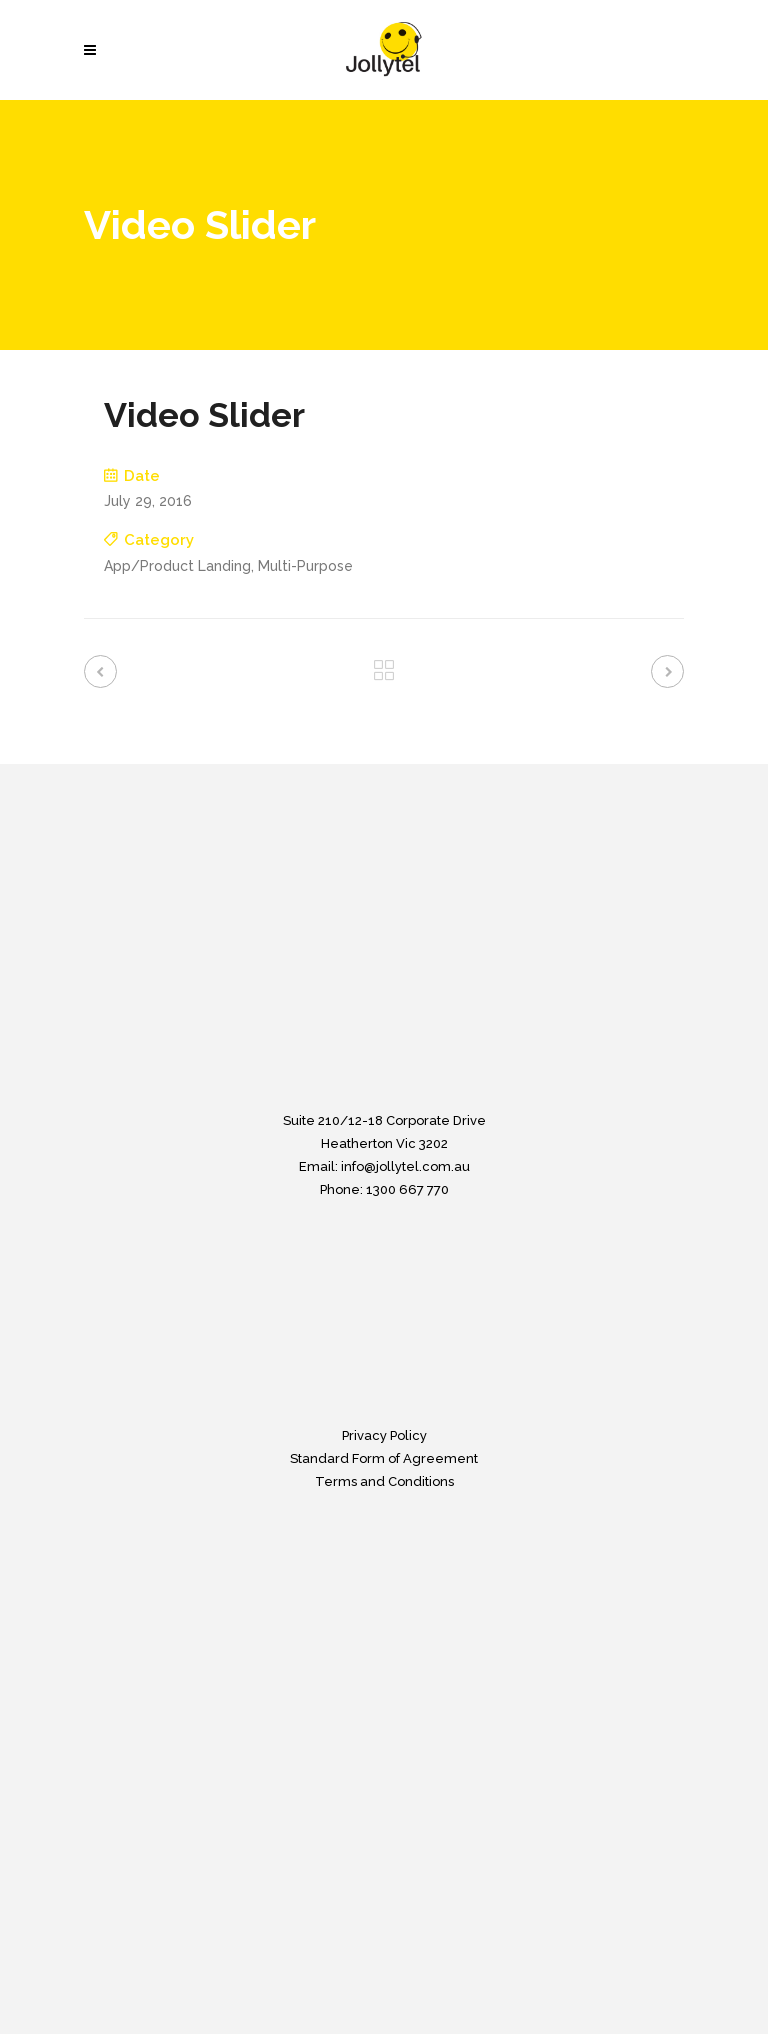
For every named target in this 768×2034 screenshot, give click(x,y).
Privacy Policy (384, 1435)
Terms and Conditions (384, 1481)
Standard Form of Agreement (384, 1458)
